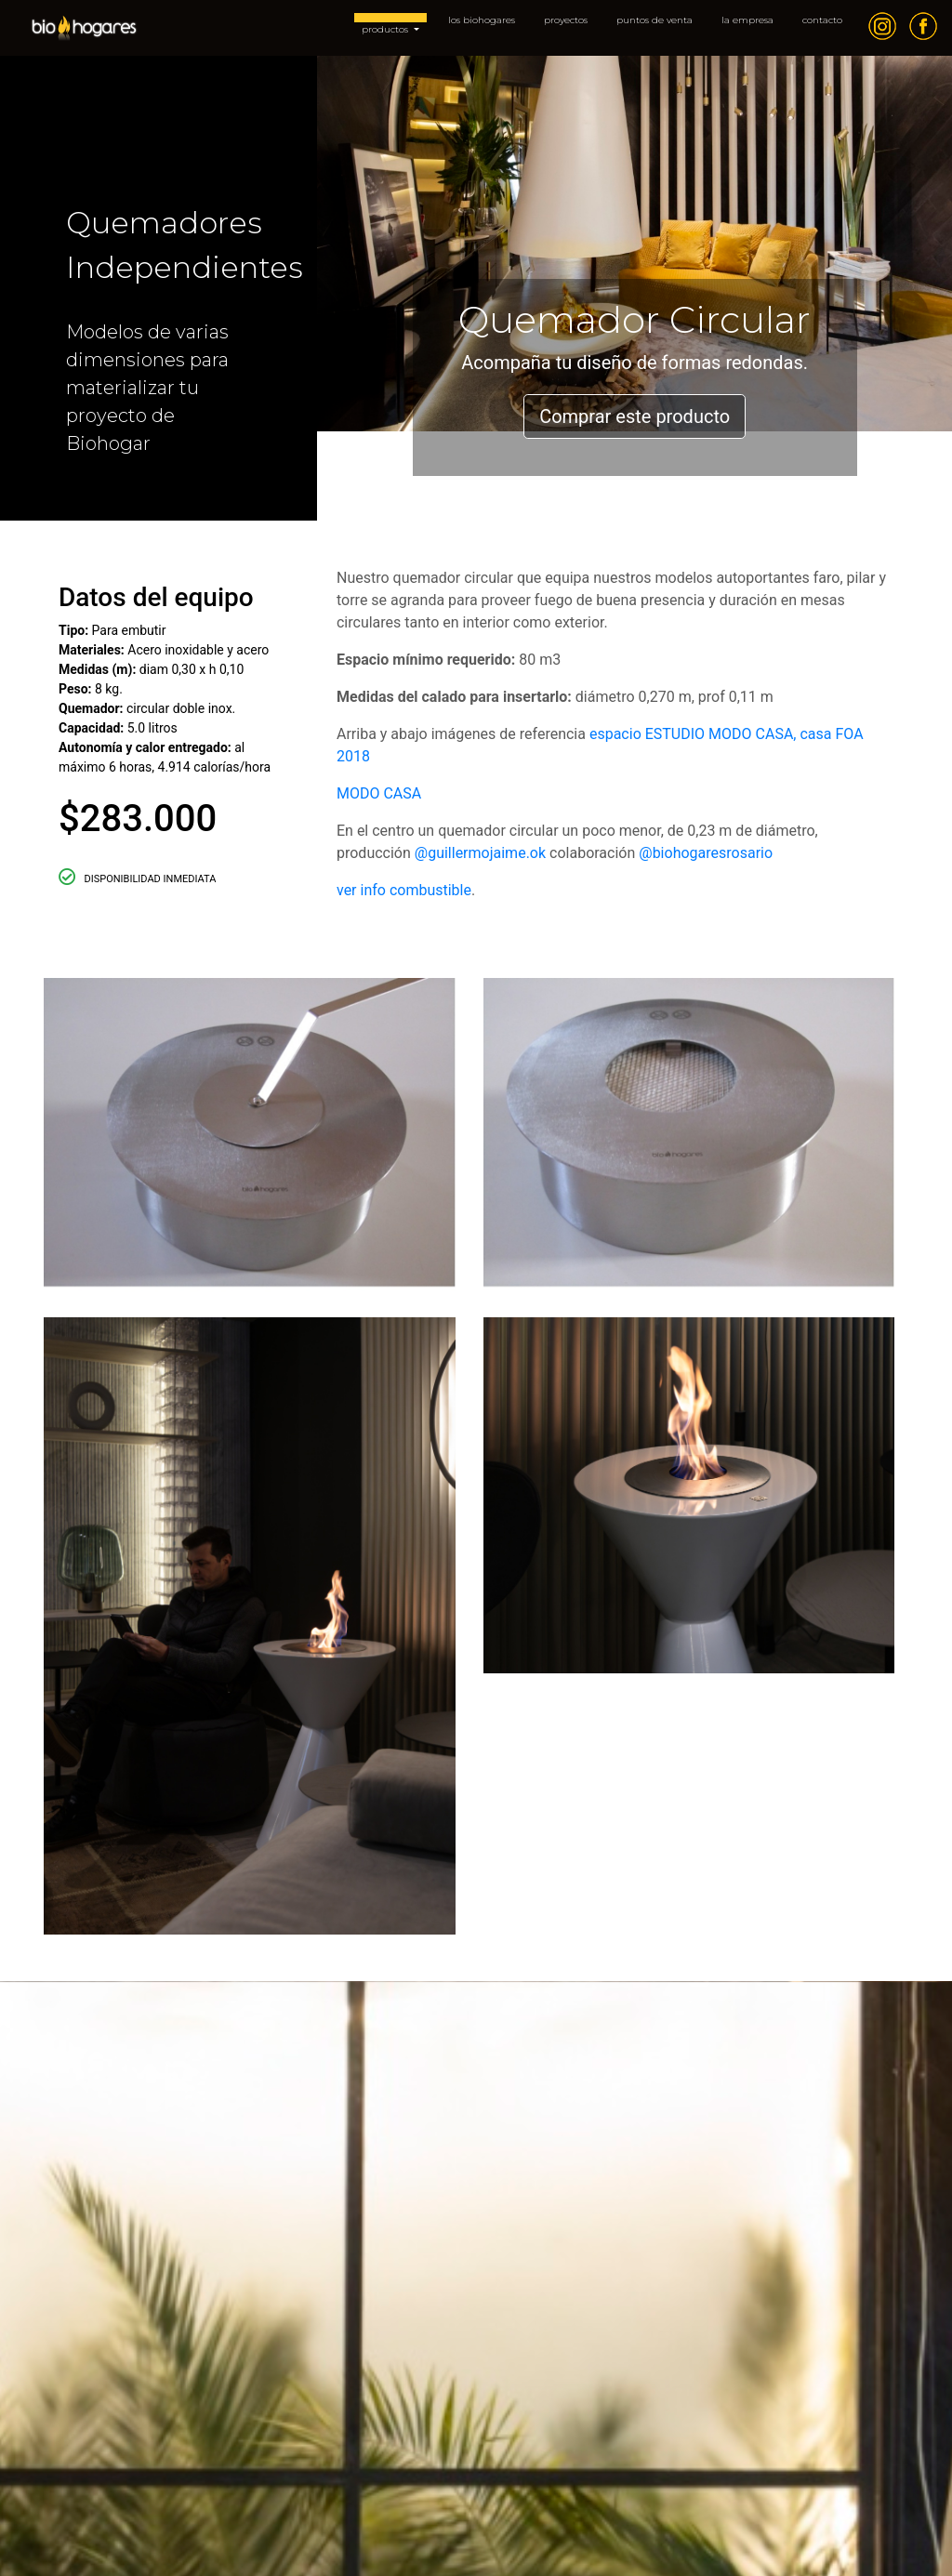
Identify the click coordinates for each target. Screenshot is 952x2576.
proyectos (566, 20)
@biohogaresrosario (706, 853)
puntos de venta (654, 20)
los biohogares (481, 20)
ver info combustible (404, 890)
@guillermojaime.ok (480, 853)
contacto (822, 20)
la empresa (747, 20)
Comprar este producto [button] (634, 416)
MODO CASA (379, 793)
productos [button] (386, 29)
